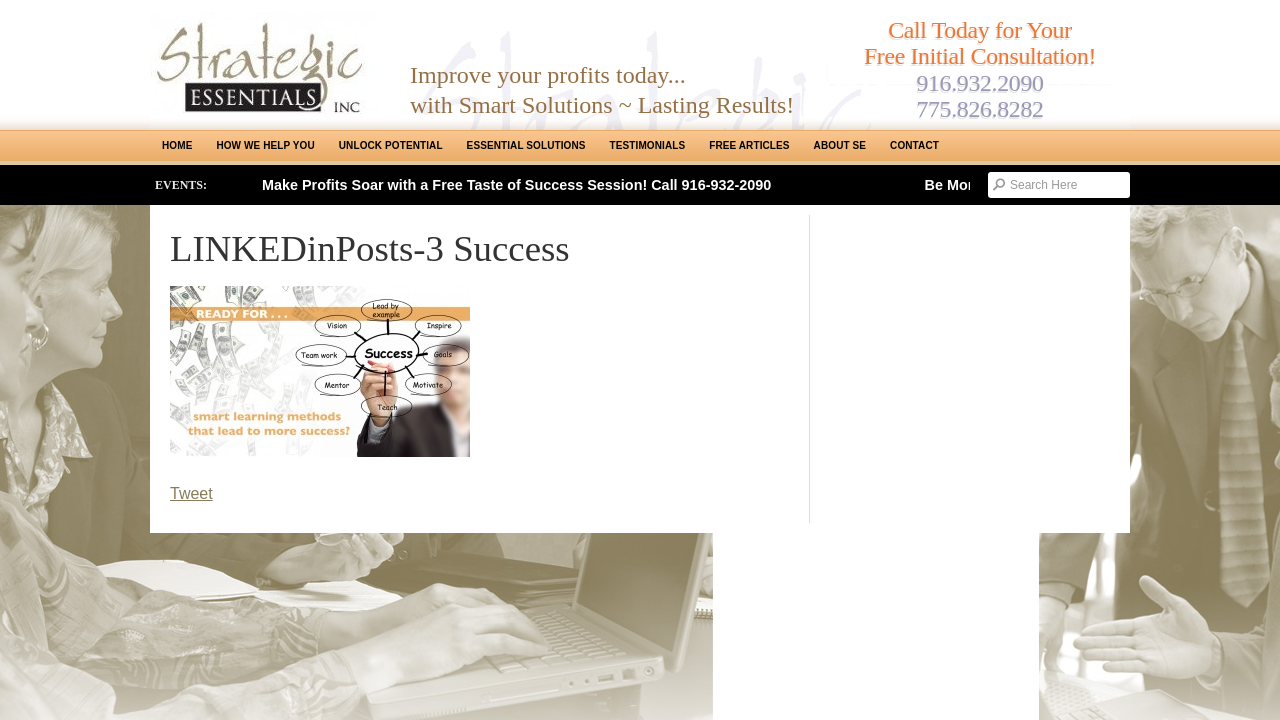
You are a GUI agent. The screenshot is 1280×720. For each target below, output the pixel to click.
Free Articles (749, 145)
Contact (914, 145)
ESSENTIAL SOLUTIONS (526, 145)
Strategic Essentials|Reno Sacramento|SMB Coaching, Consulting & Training (265, 63)
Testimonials (648, 145)
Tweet (191, 493)
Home (177, 145)
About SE (840, 145)
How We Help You (265, 145)
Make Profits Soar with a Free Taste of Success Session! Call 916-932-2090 (516, 185)
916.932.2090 (979, 83)
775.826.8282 (979, 109)
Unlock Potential (391, 145)
